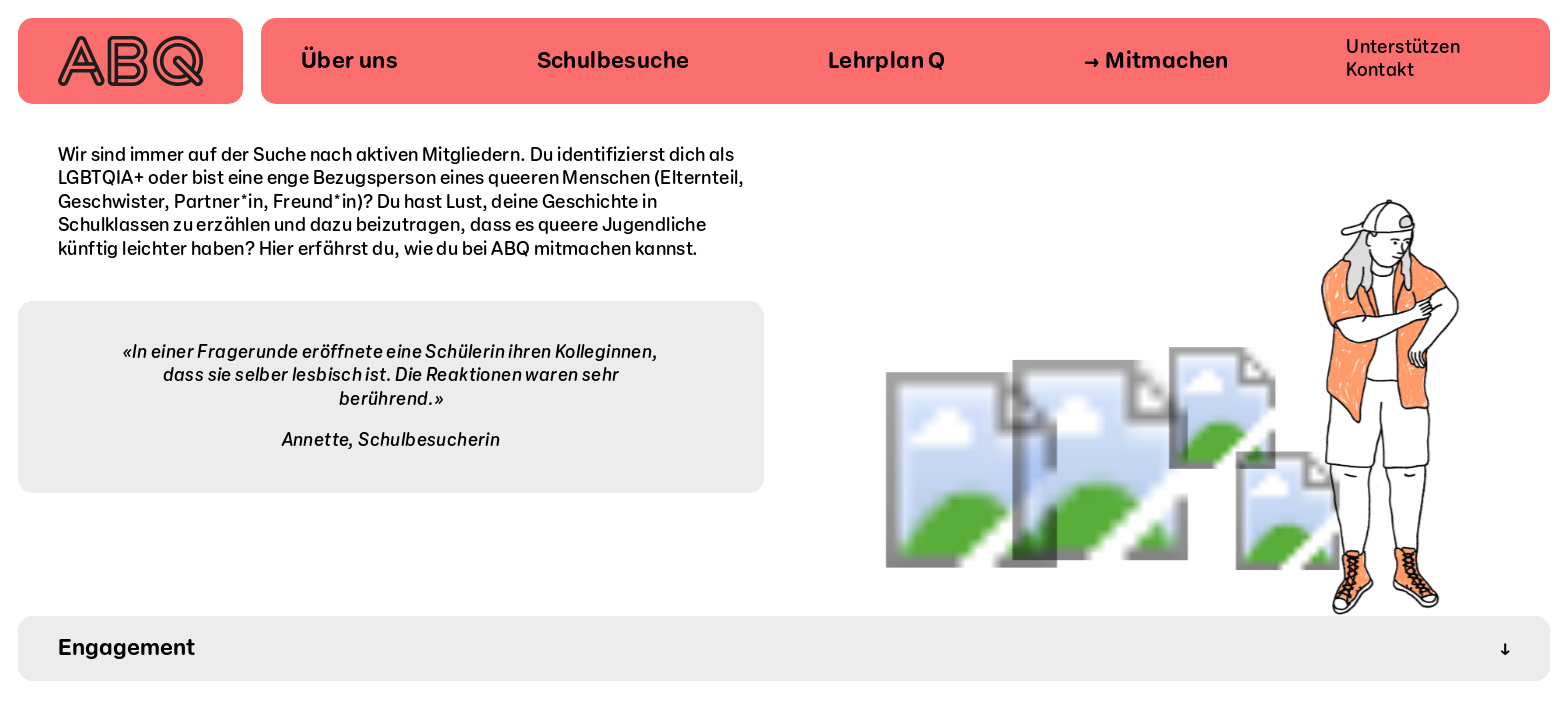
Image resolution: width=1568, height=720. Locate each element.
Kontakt (1380, 70)
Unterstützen (1403, 47)
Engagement (784, 648)
